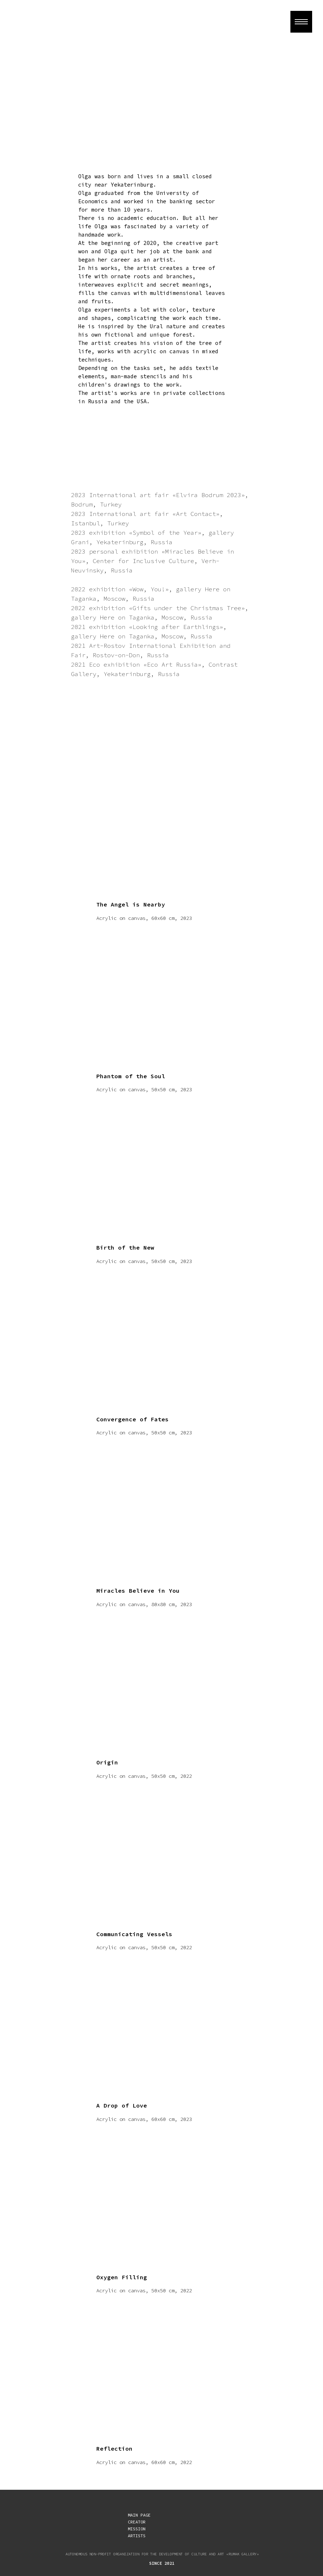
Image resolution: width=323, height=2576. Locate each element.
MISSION (137, 2528)
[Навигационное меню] (301, 21)
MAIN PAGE (139, 2515)
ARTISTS (137, 2535)
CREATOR (137, 2522)
